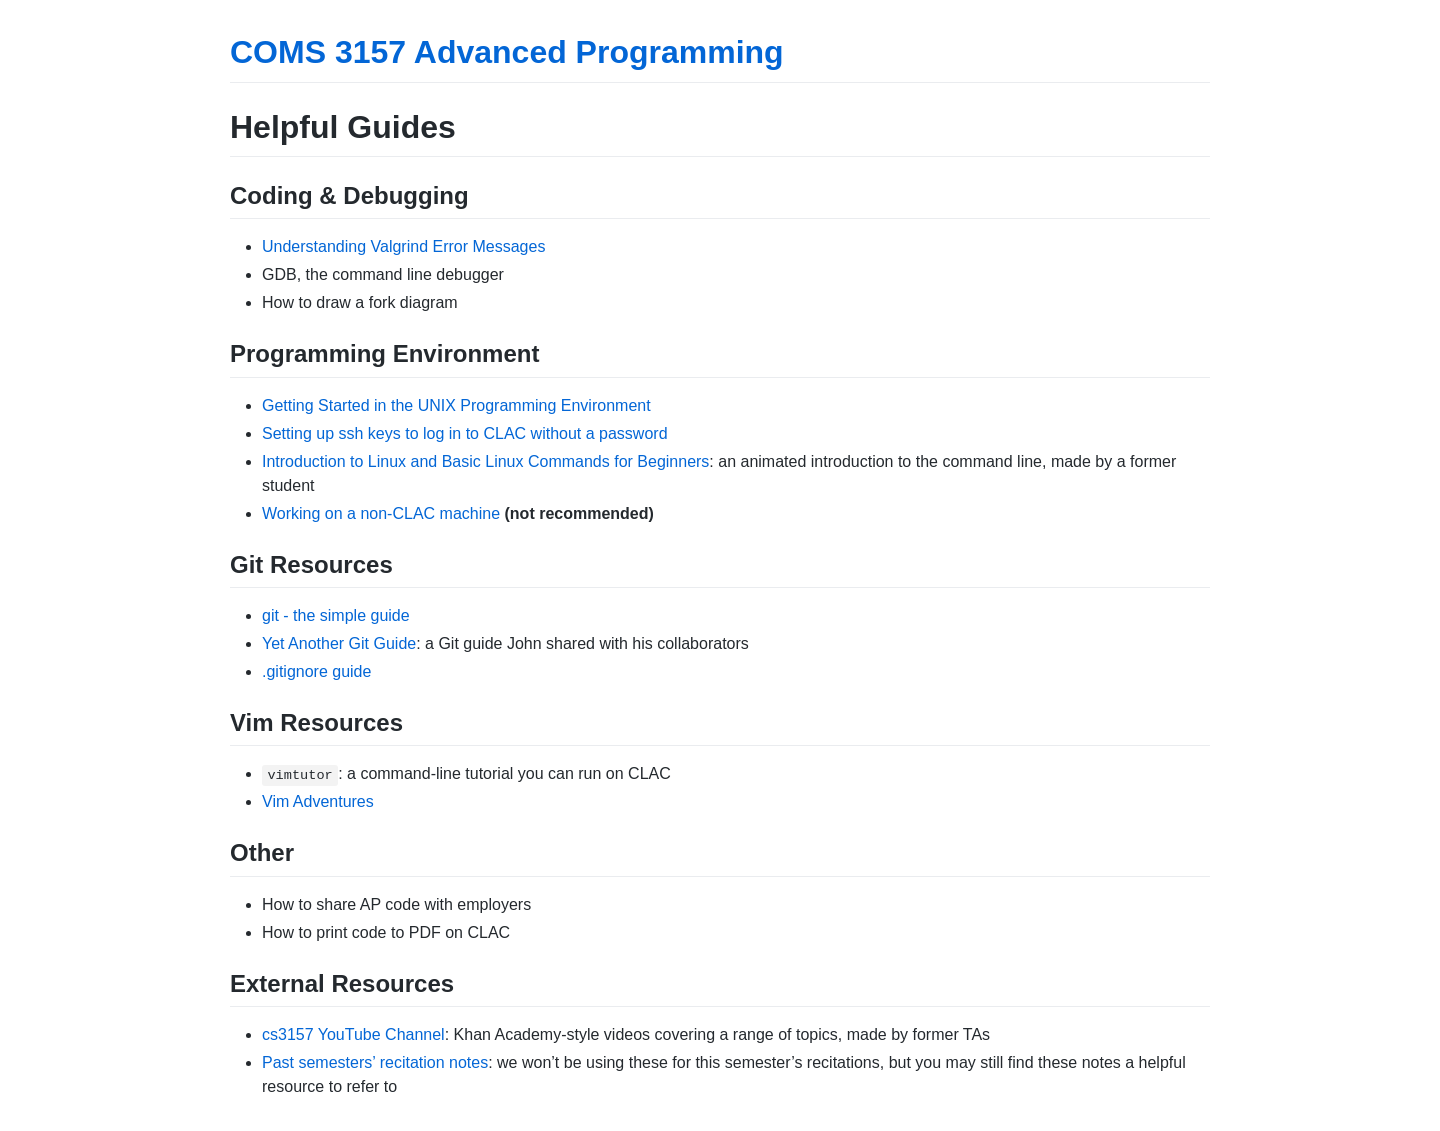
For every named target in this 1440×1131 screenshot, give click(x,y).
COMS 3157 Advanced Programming (507, 52)
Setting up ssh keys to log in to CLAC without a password (465, 433)
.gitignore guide (316, 671)
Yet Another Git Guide (339, 643)
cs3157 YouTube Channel (353, 1034)
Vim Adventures (318, 801)
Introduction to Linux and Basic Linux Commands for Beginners (485, 461)
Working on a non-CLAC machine (381, 513)
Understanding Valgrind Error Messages (403, 246)
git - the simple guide (336, 615)
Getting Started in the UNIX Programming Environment (456, 405)
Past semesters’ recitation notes (375, 1062)
